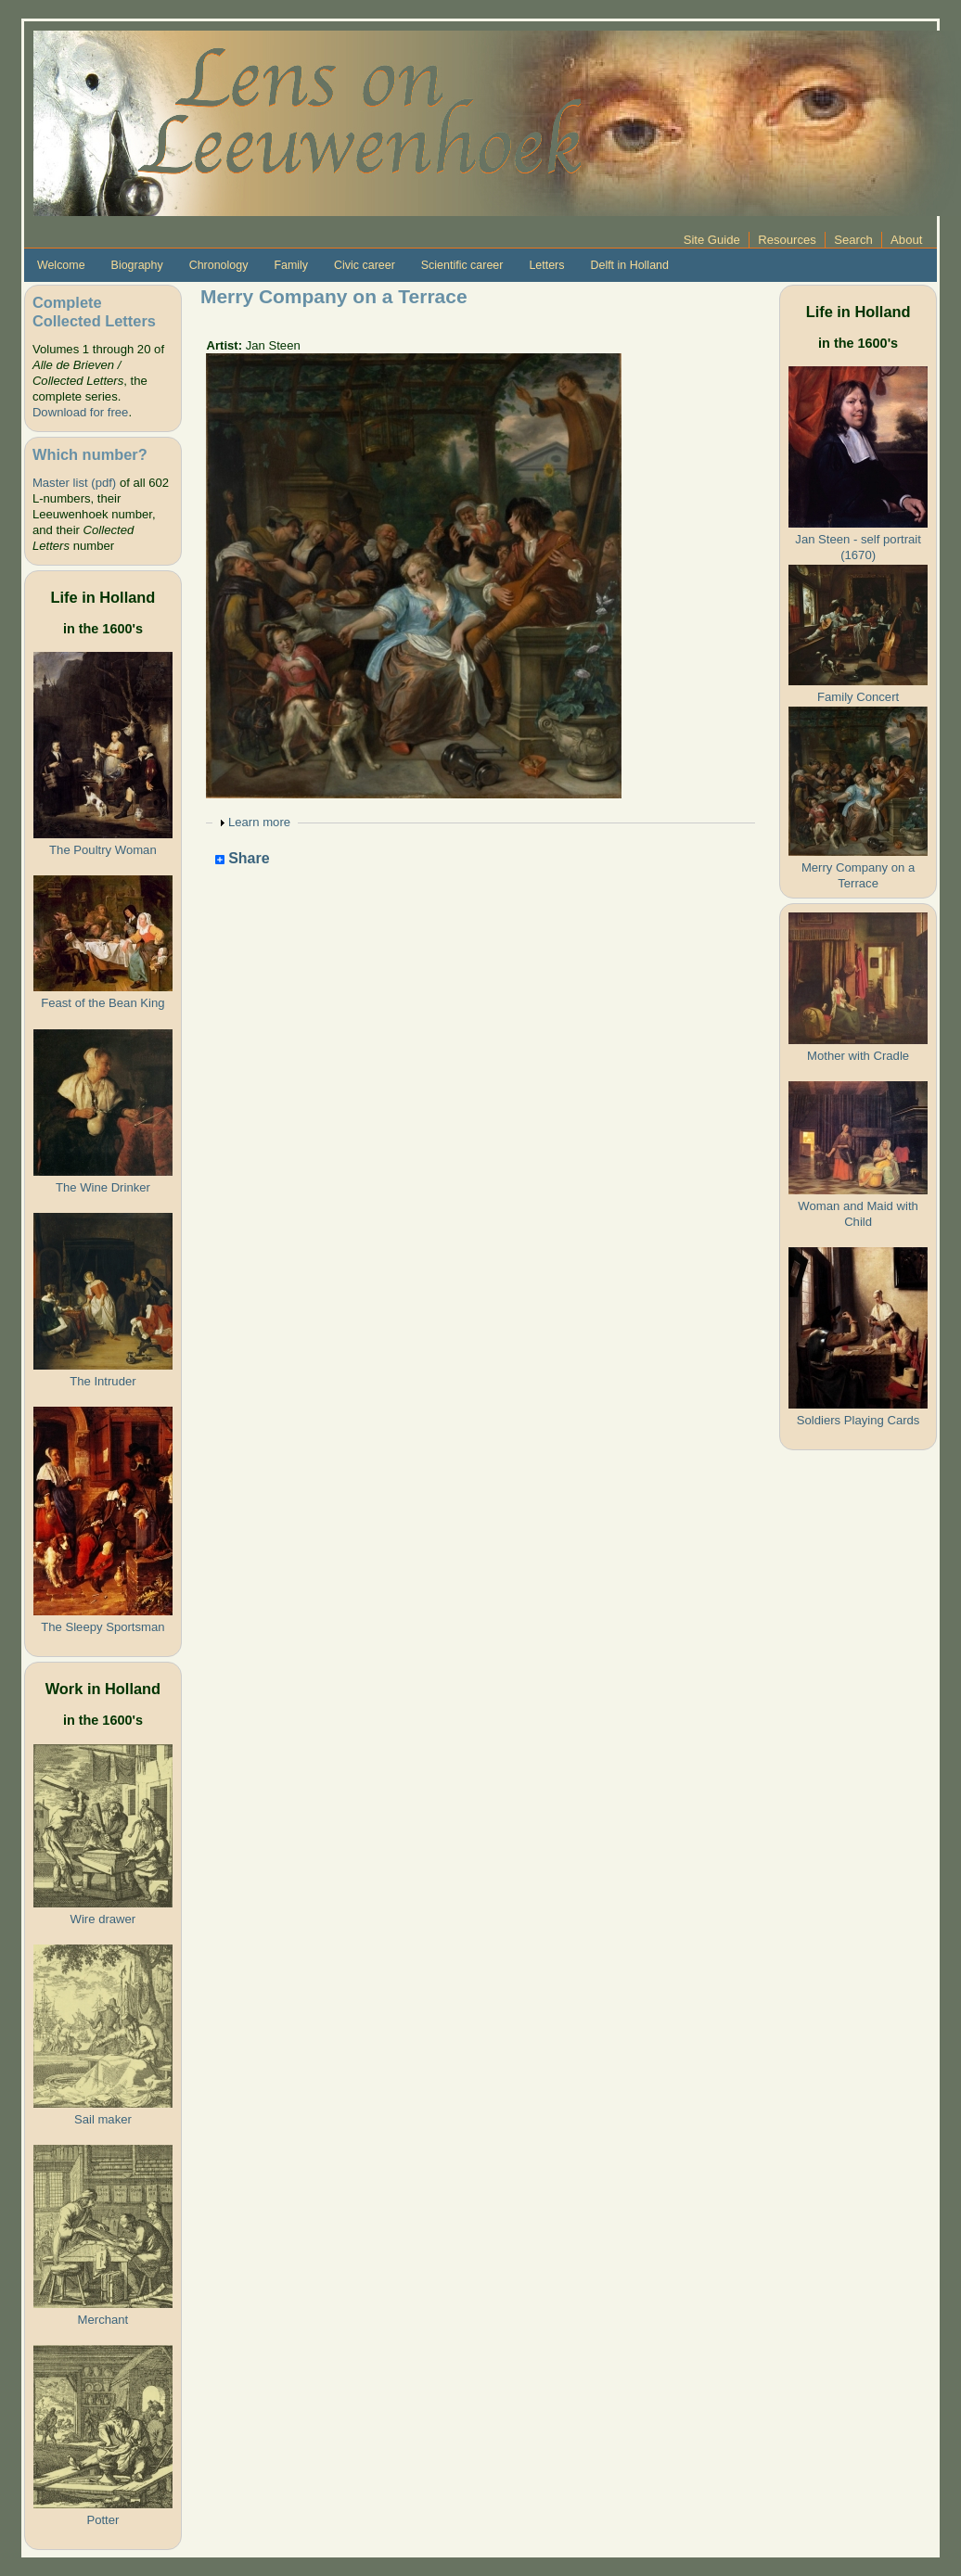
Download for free (80, 412)
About (906, 240)
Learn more (259, 822)
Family (291, 265)
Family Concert (858, 697)
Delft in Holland (629, 265)
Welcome (61, 265)
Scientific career (462, 265)
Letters (546, 265)
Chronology (219, 265)
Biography (137, 265)
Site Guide (712, 240)
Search (853, 240)
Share (242, 859)
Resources (787, 240)
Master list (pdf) (74, 483)
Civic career (364, 265)
